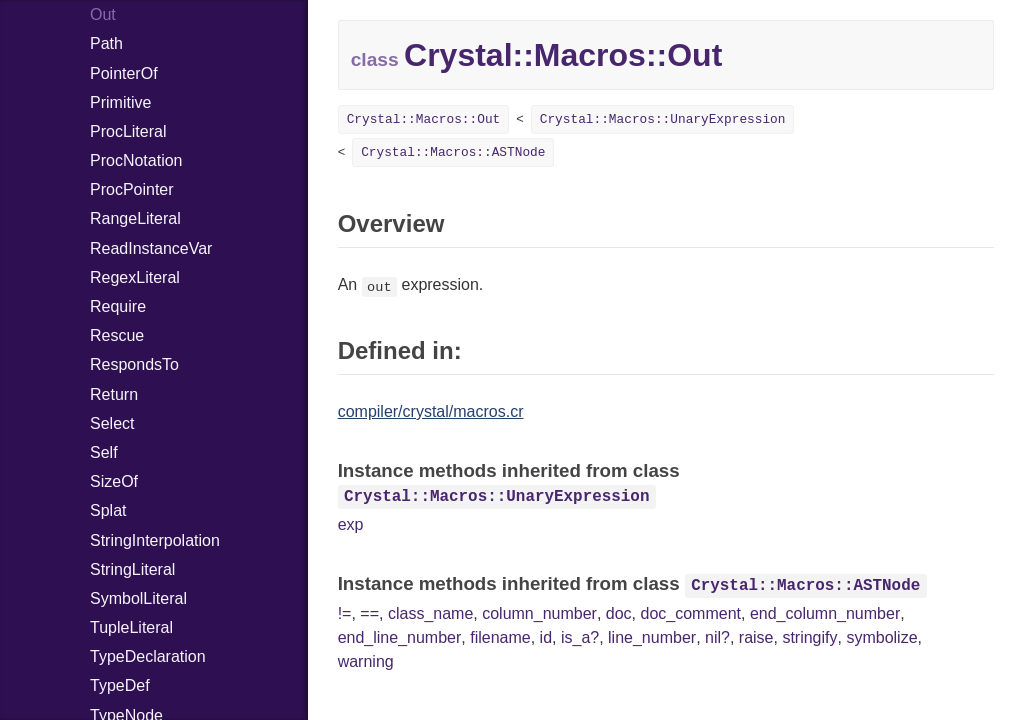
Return (114, 394)
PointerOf (124, 73)
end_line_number (400, 637)
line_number (652, 637)
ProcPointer (132, 189)
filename (500, 637)
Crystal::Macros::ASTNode (453, 152)
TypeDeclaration (148, 656)
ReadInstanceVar (151, 248)
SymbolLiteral (138, 598)
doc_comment (691, 613)
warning (366, 661)
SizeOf (114, 481)
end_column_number (825, 613)
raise (756, 637)
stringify (809, 637)
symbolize (881, 637)
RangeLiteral (135, 218)
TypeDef (120, 685)
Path (106, 43)
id (546, 637)
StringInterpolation (155, 540)
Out (103, 14)
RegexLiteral (135, 277)
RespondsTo (134, 364)
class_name (430, 613)
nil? (717, 637)
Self (104, 452)
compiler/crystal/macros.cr (431, 411)
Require (118, 306)
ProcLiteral (128, 131)
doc (619, 613)
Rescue (117, 335)
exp (351, 524)
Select (112, 423)
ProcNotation (136, 160)
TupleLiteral (131, 627)
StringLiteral (132, 569)
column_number (539, 613)
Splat (108, 510)
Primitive (120, 102)
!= (345, 613)
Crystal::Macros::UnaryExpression (663, 119)
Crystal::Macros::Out (424, 119)
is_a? (580, 637)
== (369, 613)
